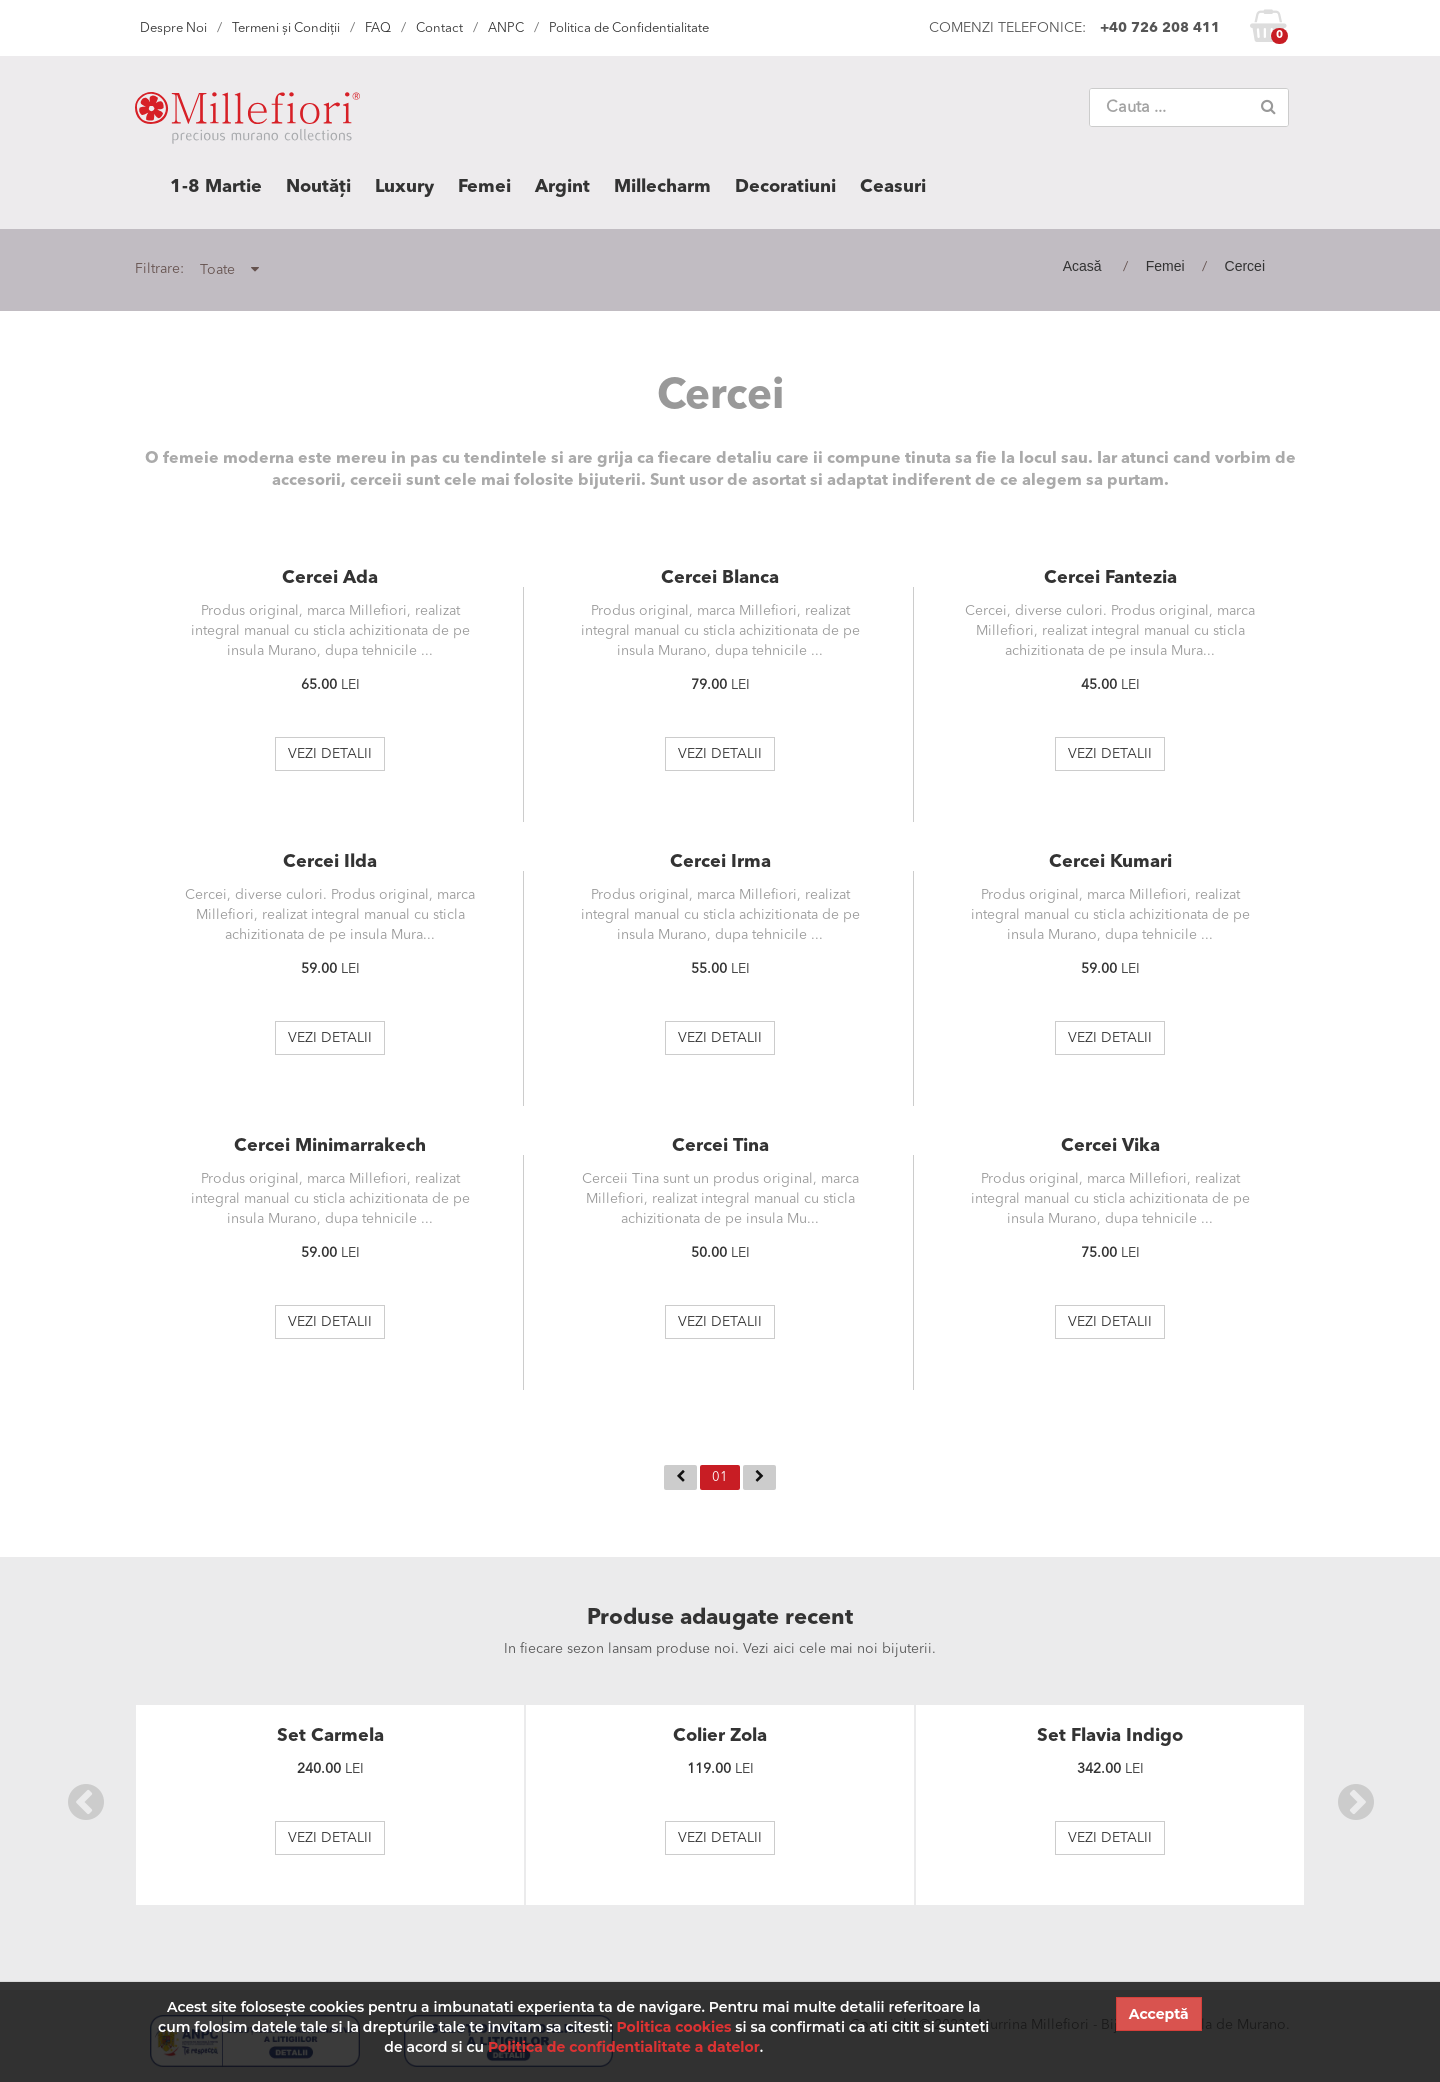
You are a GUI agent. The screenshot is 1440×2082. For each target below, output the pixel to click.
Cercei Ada (330, 578)
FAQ (378, 28)
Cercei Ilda (330, 862)
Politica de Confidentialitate (629, 28)
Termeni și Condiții (286, 28)
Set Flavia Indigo (1110, 1736)
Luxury (404, 187)
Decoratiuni (785, 187)
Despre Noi (173, 28)
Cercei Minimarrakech (330, 1146)
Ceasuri (893, 187)
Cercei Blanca (720, 578)
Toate (229, 269)
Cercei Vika (1110, 1146)
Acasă (1082, 266)
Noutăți (318, 187)
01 (720, 1477)
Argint (562, 187)
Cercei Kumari (1110, 862)
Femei (484, 187)
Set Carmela (330, 1736)
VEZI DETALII (330, 754)
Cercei (1245, 266)
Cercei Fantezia (1110, 578)
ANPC (506, 28)
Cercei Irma (720, 862)
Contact (439, 28)
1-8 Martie (216, 187)
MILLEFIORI (247, 122)
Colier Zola (720, 1736)
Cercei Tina (720, 1146)
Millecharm (662, 187)
